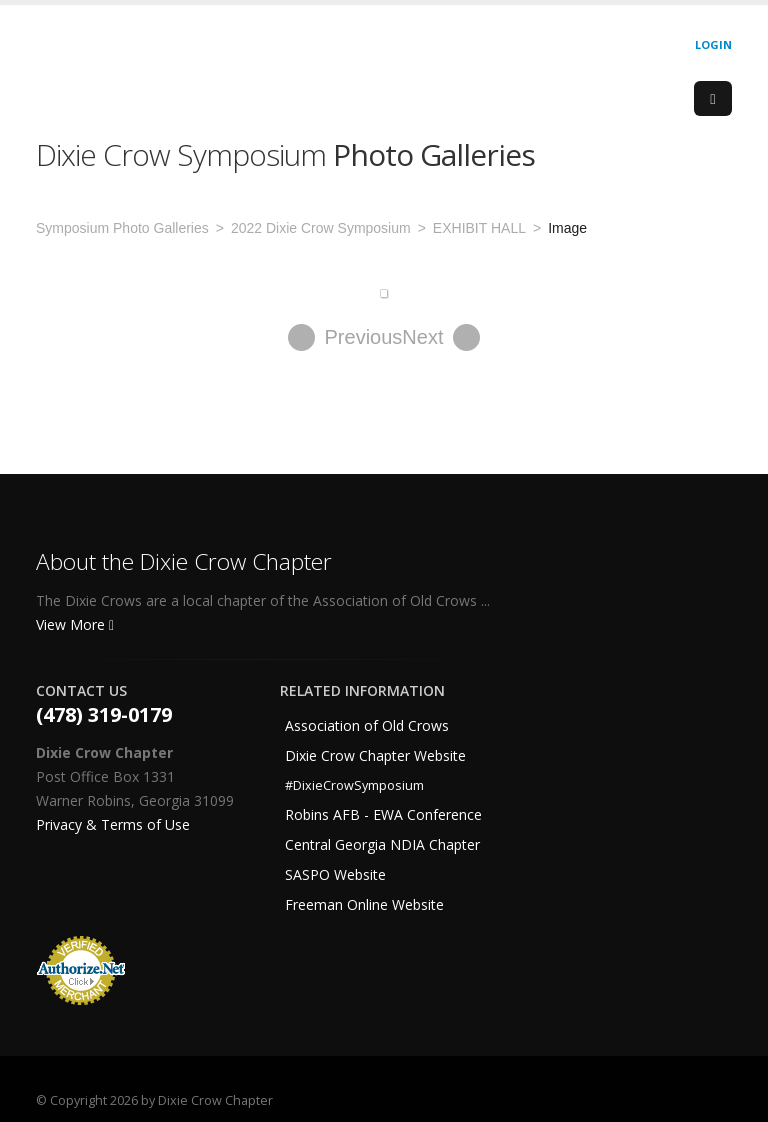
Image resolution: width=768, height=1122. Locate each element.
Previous (345, 337)
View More (75, 624)
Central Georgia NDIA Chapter (382, 844)
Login (713, 44)
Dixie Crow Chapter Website (375, 755)
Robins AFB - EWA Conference (383, 814)
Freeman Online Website (364, 904)
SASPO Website (335, 874)
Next (441, 337)
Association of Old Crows (367, 725)
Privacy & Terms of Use (113, 824)
